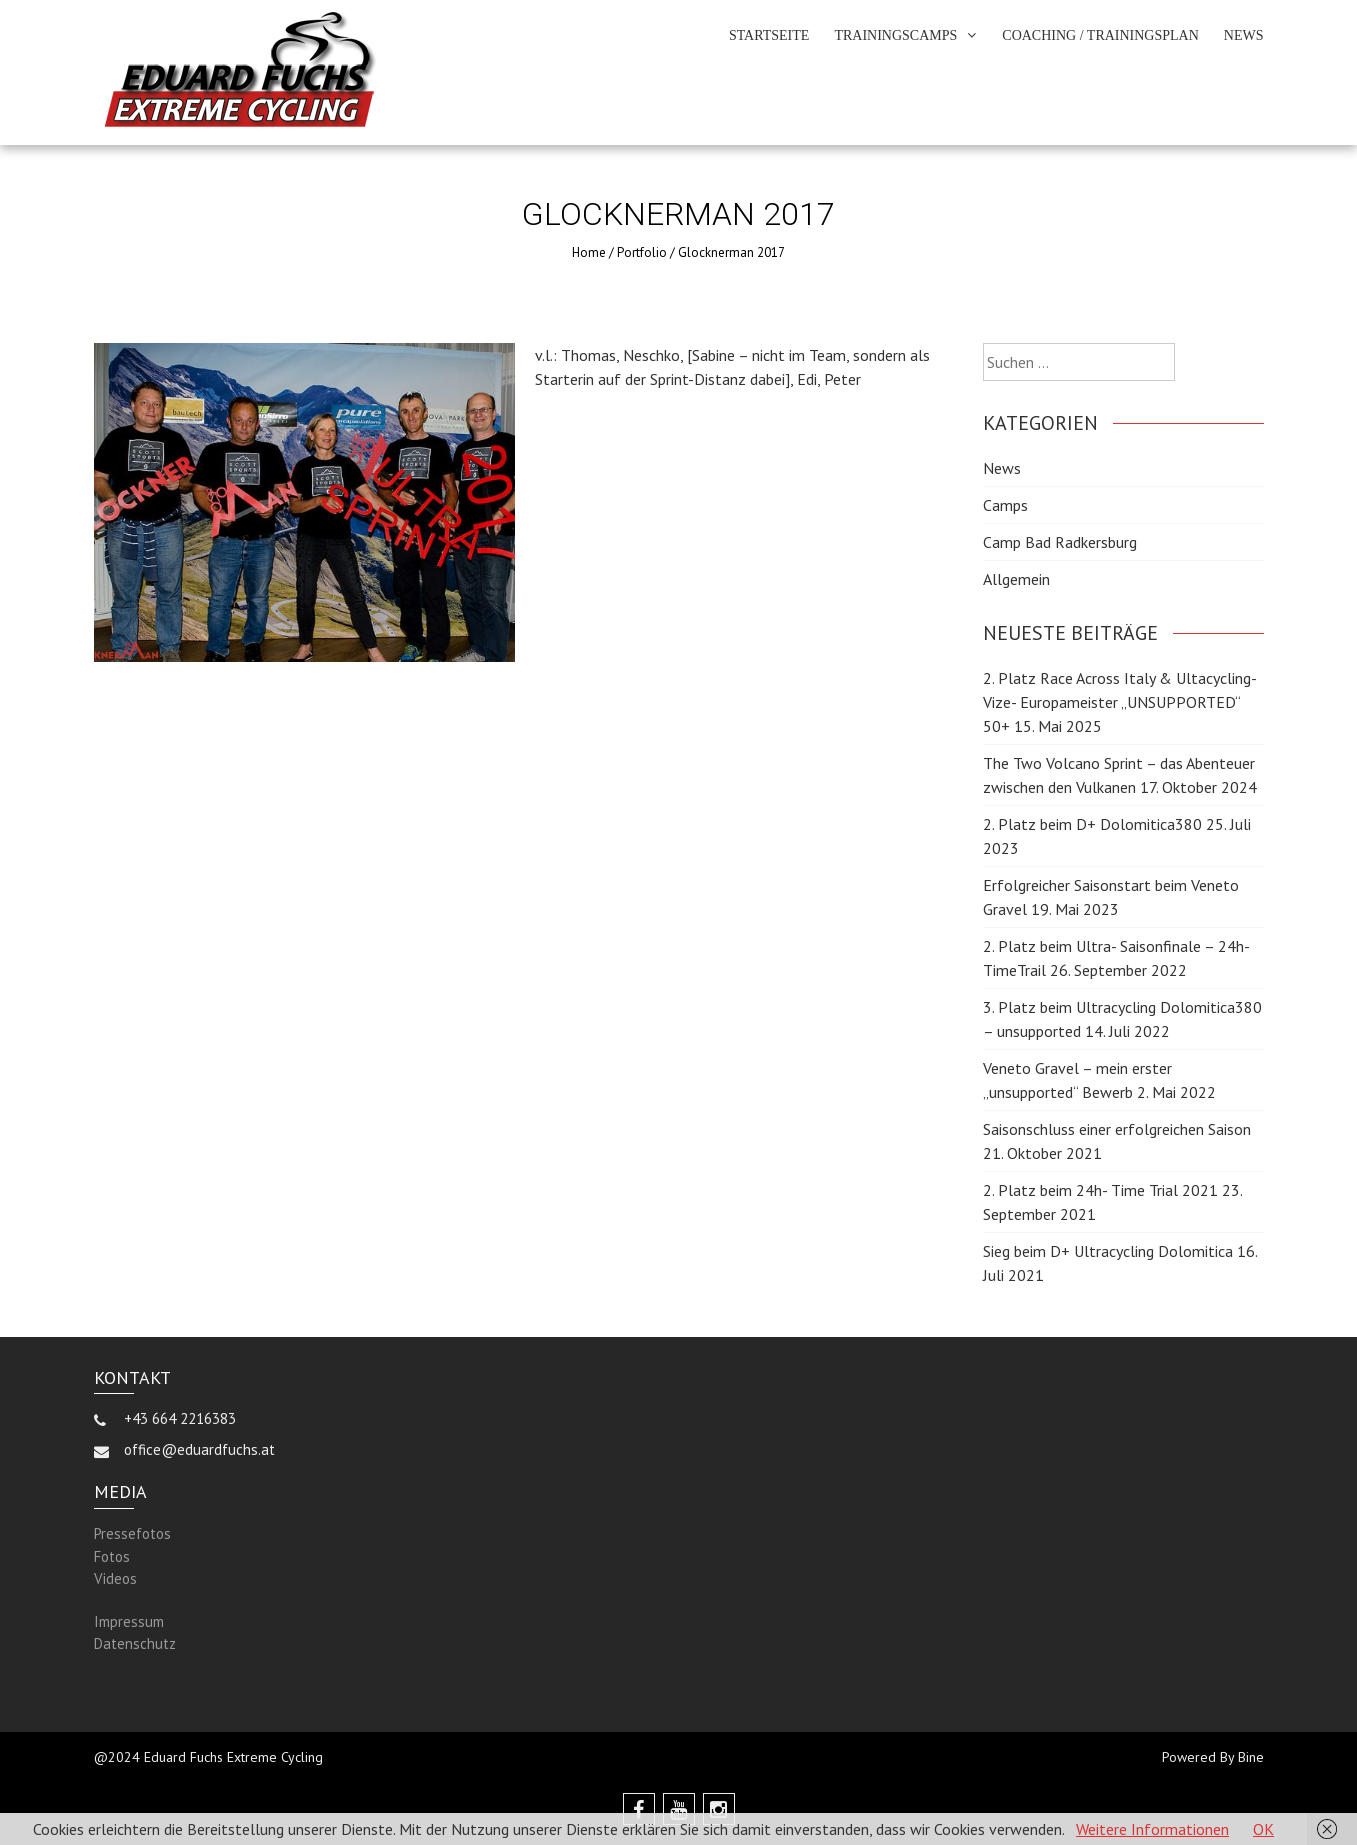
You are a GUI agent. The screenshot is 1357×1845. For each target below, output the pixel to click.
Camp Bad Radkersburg (1060, 542)
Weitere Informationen (1152, 1829)
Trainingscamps (895, 35)
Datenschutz (135, 1643)
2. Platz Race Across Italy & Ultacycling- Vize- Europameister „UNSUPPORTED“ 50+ (1119, 702)
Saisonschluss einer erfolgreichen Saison (1117, 1129)
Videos (115, 1578)
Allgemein (1016, 579)
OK (1263, 1829)
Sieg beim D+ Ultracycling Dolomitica (1108, 1251)
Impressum (129, 1621)
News (1244, 35)
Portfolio (642, 252)
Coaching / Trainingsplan (1100, 35)
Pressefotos (132, 1533)
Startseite (769, 35)
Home (589, 252)
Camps (1005, 505)
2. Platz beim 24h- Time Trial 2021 (1100, 1190)
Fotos (112, 1556)
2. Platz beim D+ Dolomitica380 (1092, 824)
